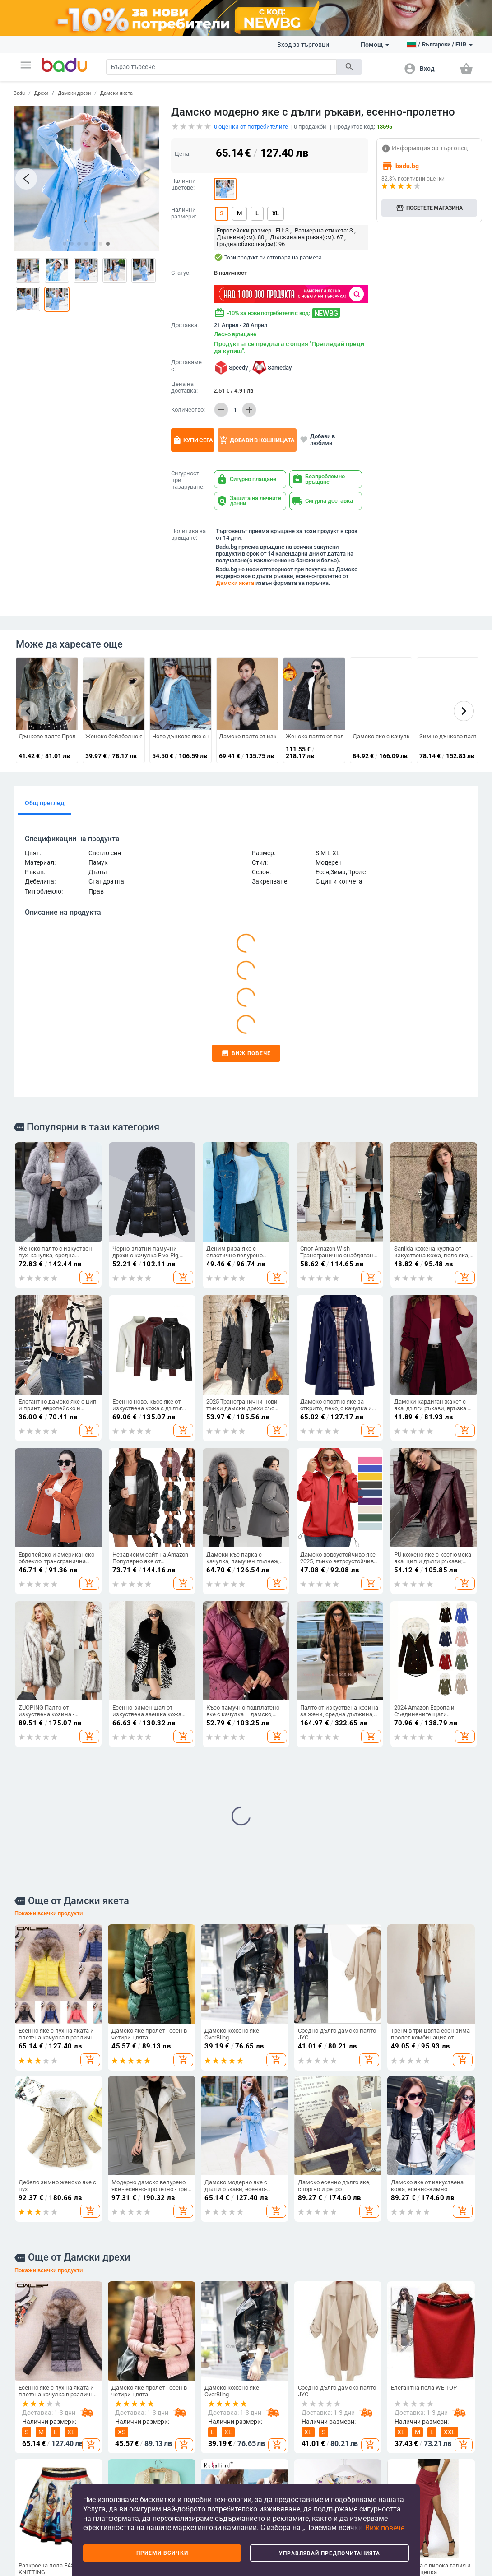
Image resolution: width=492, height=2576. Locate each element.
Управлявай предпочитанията (329, 2553)
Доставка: (185, 325)
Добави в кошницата (256, 440)
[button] (26, 65)
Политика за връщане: (188, 534)
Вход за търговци (303, 44)
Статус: (180, 273)
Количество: (188, 410)
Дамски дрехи (74, 93)
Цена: (182, 153)
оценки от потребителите (251, 126)
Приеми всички (162, 2553)
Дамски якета (116, 93)
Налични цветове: (183, 184)
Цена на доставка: (184, 387)
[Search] (221, 67)
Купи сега (193, 440)
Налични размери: (183, 213)
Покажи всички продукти (48, 1607)
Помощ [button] (375, 44)
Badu (19, 93)
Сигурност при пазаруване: (187, 480)
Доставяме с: (186, 365)
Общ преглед (45, 802)
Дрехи (41, 93)
